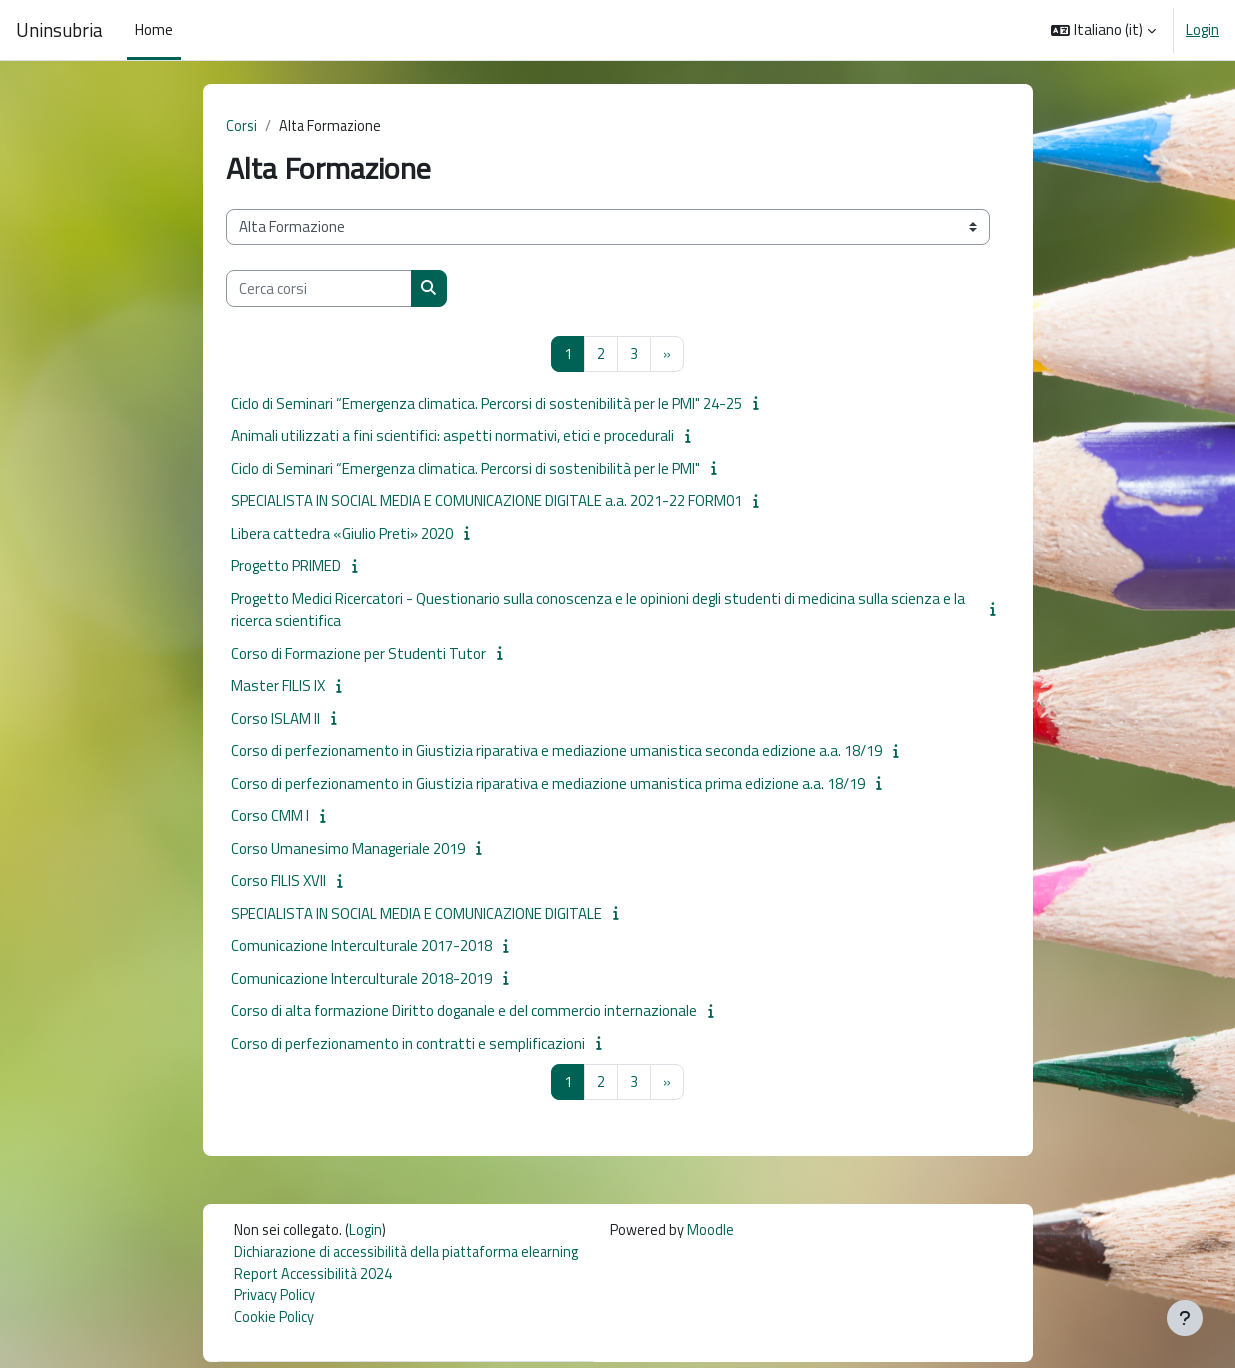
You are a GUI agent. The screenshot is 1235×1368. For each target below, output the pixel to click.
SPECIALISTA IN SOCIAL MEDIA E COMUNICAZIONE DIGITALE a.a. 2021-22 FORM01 (486, 502)
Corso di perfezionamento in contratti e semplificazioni (408, 1044)
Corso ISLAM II (275, 719)
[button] (1103, 30)
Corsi (242, 126)
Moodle (725, 1233)
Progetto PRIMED (286, 567)
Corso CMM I (270, 817)
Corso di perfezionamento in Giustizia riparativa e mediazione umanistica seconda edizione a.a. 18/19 (556, 752)
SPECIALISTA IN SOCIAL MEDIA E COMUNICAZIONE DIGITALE (416, 914)
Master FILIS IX (278, 687)
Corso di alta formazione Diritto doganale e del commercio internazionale (464, 1012)
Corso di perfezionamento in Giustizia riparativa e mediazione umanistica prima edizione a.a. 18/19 (548, 784)
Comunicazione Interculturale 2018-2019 (361, 979)
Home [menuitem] (154, 29)
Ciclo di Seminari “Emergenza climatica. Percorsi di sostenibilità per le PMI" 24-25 (486, 404)
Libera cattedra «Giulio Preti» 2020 (342, 534)
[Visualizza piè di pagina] (1185, 1318)
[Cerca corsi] (319, 289)
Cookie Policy (274, 1323)
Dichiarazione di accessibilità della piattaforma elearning (413, 1255)
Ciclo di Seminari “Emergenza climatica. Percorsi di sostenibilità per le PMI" (465, 469)
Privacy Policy (275, 1300)
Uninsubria (59, 30)
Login (1202, 30)
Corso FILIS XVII (278, 882)
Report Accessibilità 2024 (315, 1278)
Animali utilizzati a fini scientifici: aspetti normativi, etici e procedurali (452, 437)
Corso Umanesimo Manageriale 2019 (348, 849)
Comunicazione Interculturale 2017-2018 (361, 947)
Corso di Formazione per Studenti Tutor (358, 654)
